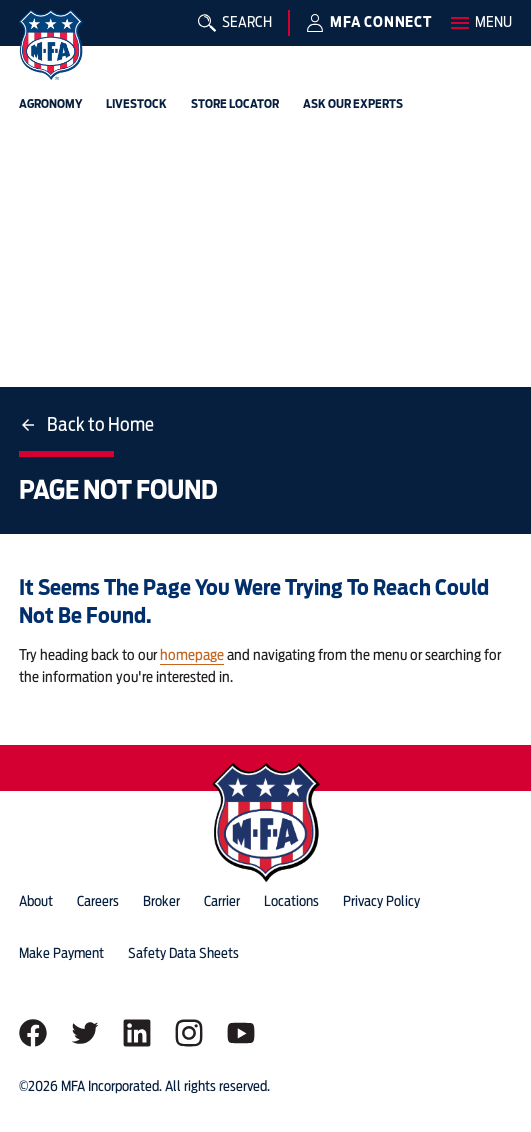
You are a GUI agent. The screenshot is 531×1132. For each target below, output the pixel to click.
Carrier (222, 901)
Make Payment (61, 953)
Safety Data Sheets (183, 953)
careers (98, 901)
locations (291, 901)
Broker (161, 901)
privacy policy (381, 901)
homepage (192, 655)
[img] (51, 45)
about (36, 901)
